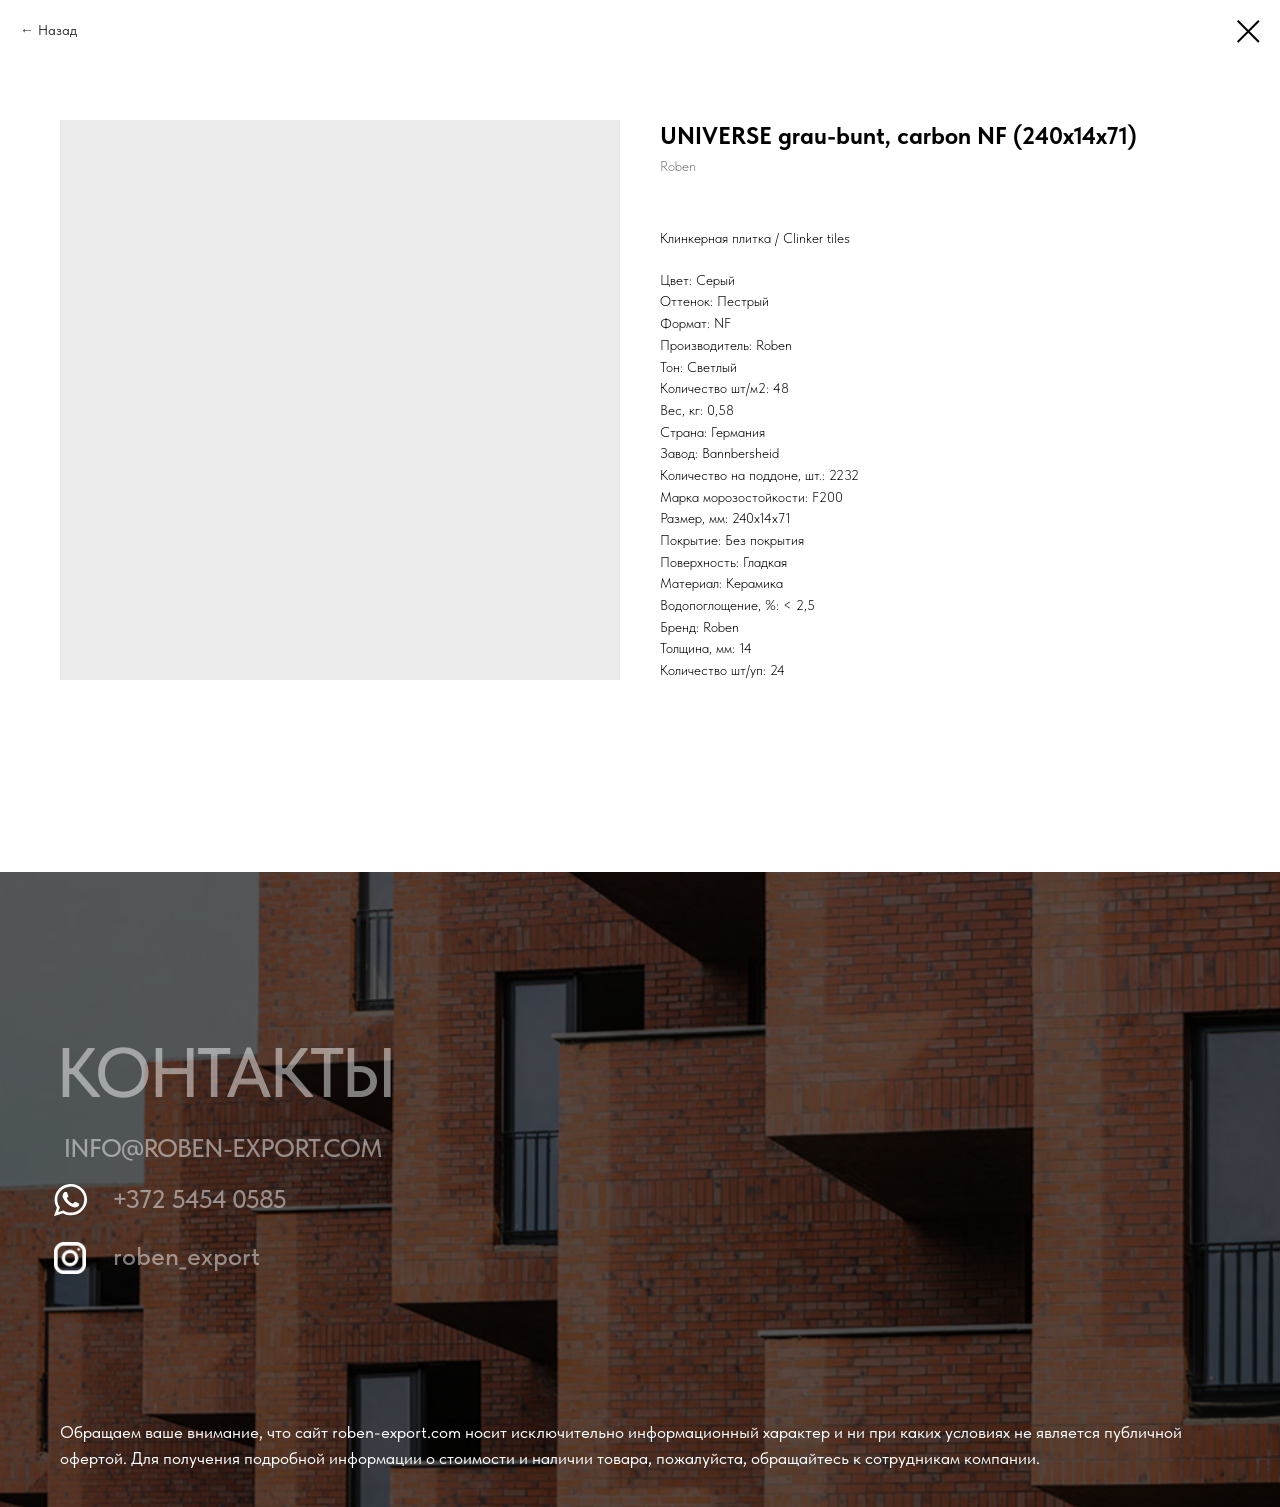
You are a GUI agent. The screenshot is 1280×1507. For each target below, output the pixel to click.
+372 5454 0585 (204, 1198)
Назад (57, 30)
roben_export (190, 1255)
